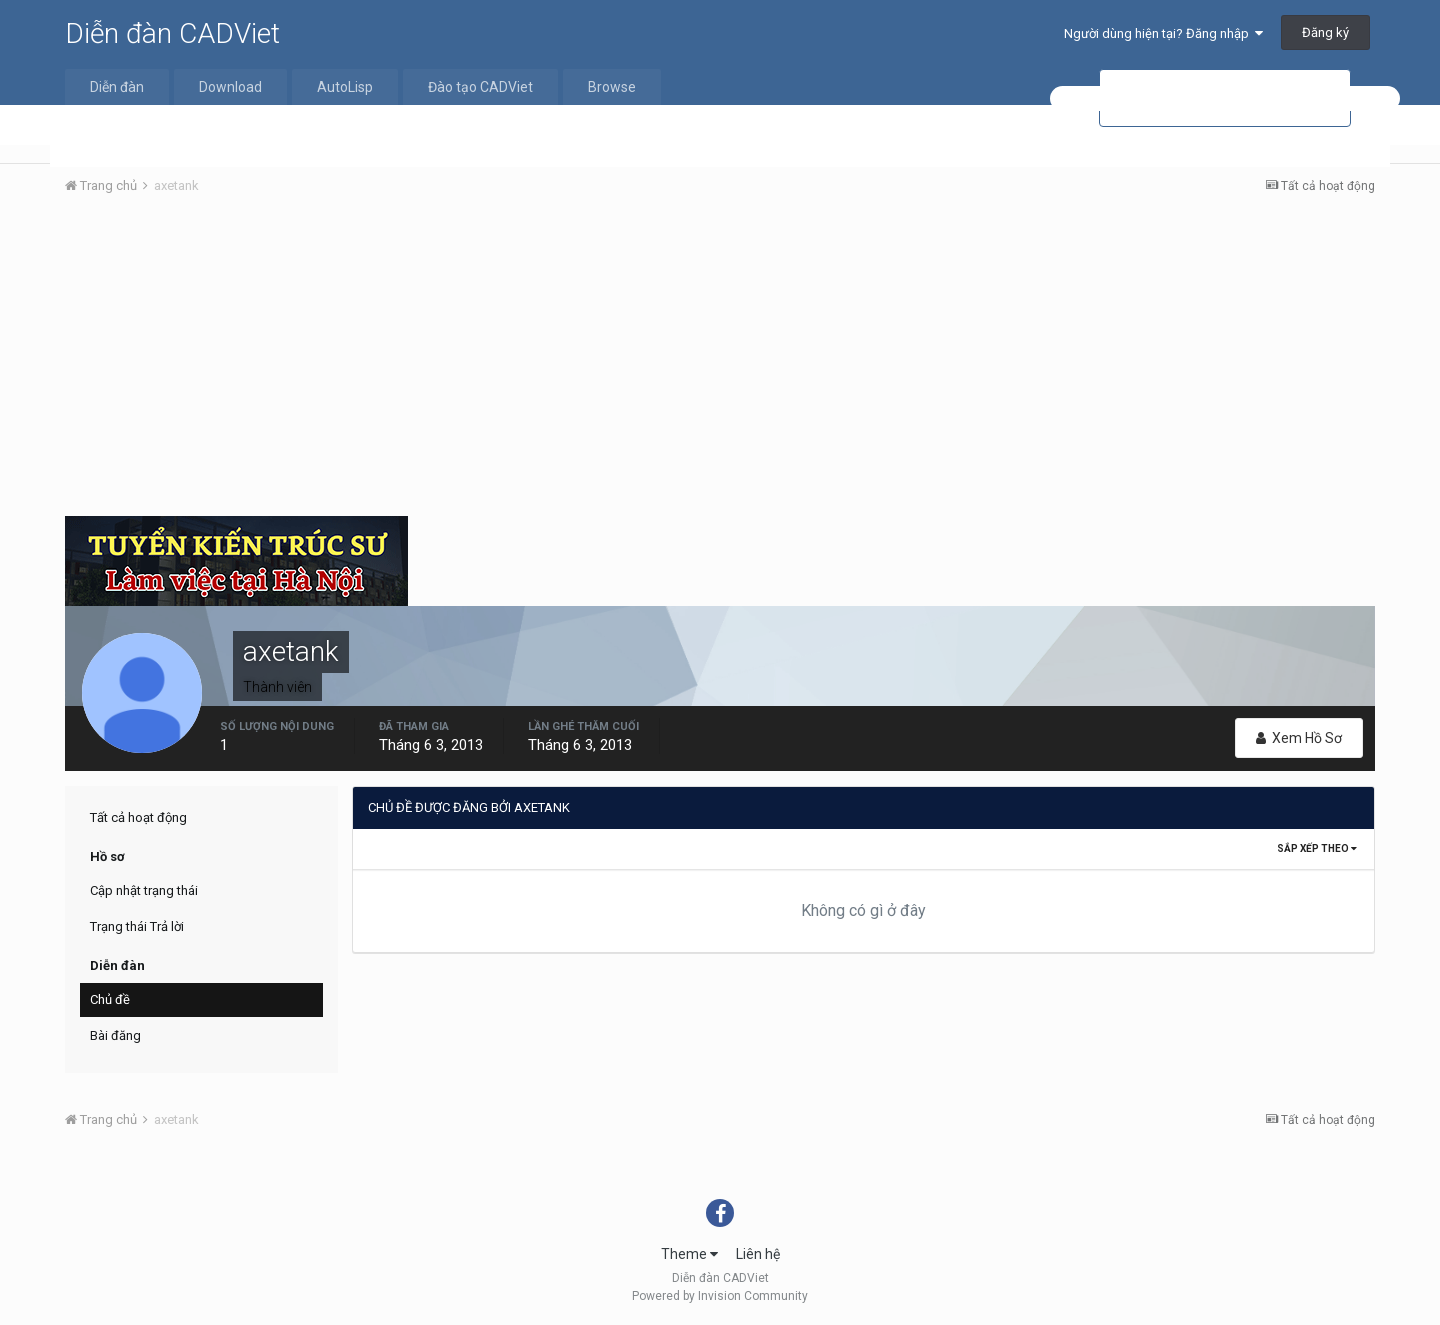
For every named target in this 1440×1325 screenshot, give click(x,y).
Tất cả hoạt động (138, 817)
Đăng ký (1325, 32)
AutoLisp (345, 87)
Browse (612, 87)
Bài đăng (115, 1035)
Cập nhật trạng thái (144, 890)
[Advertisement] (720, 361)
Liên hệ (758, 1254)
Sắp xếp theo (1317, 848)
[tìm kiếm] (1225, 98)
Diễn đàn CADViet (172, 33)
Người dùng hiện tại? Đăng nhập (1163, 33)
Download (230, 87)
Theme (689, 1254)
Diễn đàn (117, 87)
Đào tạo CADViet (480, 87)
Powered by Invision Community (720, 1296)
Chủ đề (110, 999)
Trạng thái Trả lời (137, 926)
